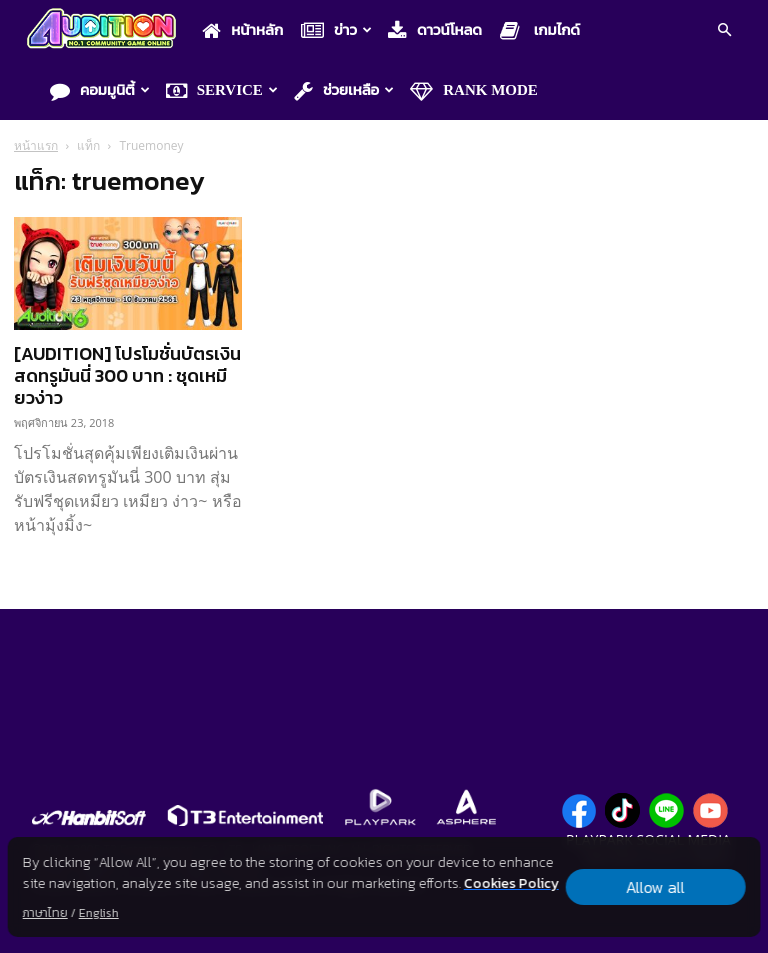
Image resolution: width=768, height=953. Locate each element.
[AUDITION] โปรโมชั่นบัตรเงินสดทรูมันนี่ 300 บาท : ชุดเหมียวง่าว (127, 375)
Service (222, 91)
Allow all (655, 887)
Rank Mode (474, 91)
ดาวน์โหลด (435, 31)
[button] (724, 32)
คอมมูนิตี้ (100, 91)
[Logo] (106, 30)
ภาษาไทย (45, 913)
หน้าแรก (36, 145)
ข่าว (336, 31)
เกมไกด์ (540, 30)
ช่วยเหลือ (344, 91)
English (99, 913)
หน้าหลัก (242, 31)
